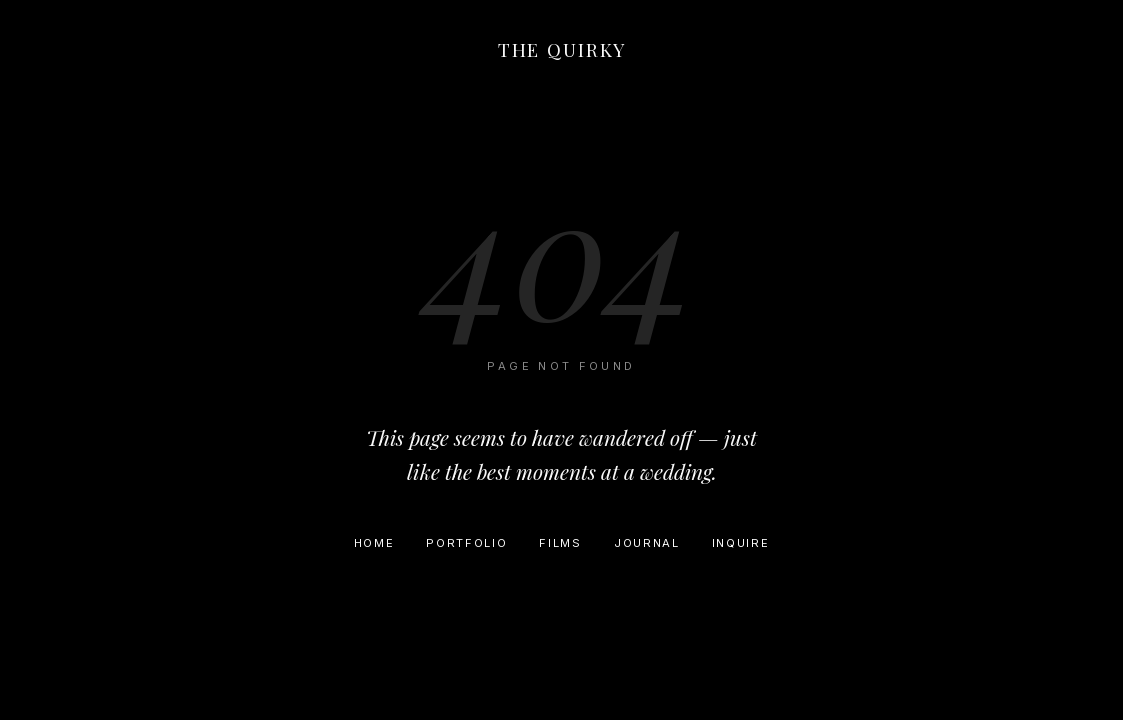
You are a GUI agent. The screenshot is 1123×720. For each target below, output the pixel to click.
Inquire (741, 543)
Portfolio (466, 543)
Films (560, 543)
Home (374, 543)
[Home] (562, 54)
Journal (647, 543)
